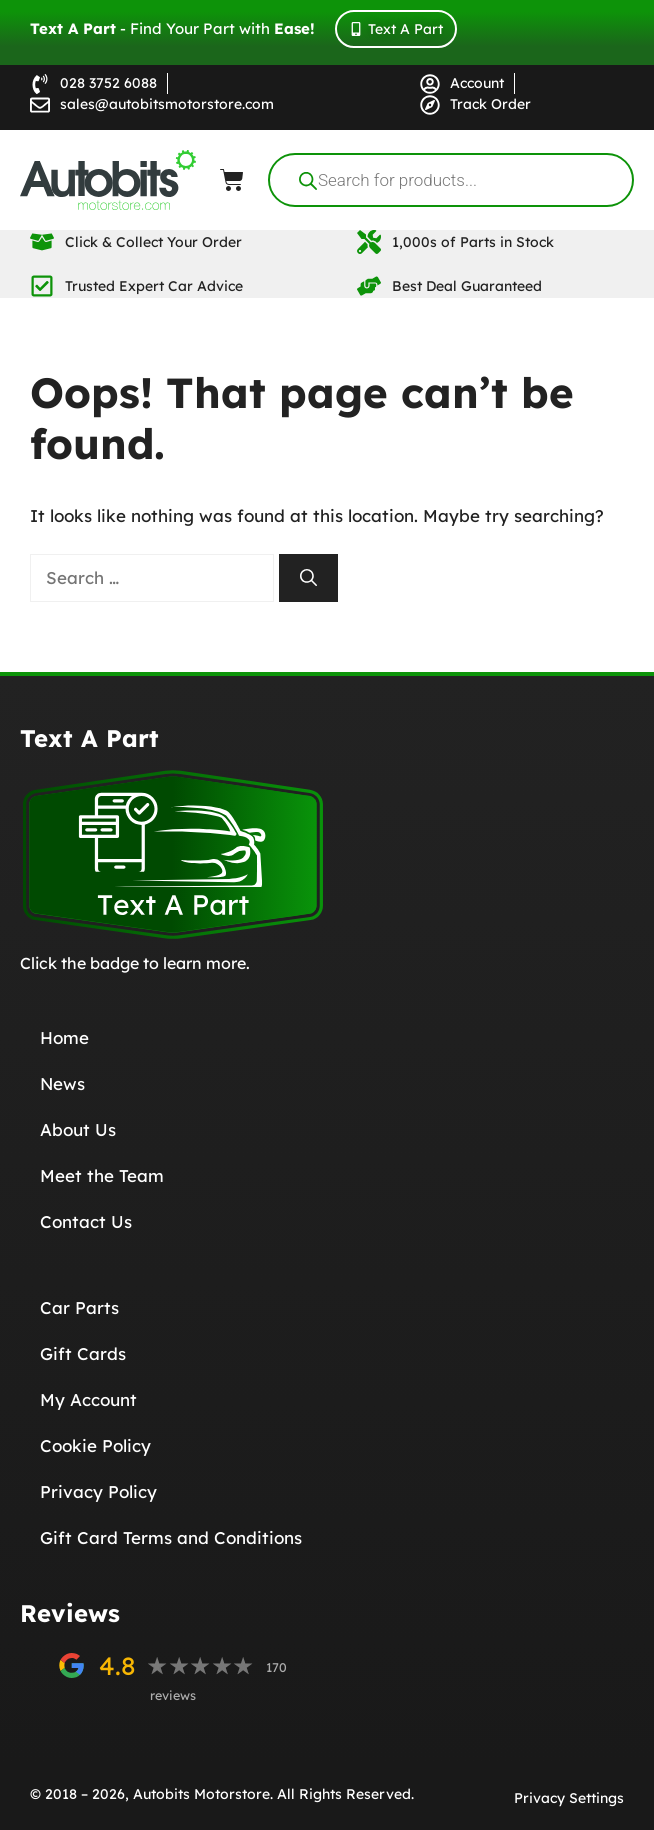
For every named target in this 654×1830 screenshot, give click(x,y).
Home (64, 1037)
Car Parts (79, 1307)
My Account (88, 1399)
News (62, 1083)
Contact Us (86, 1221)
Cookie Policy (95, 1445)
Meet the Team (102, 1175)
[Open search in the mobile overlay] (451, 180)
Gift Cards (83, 1353)
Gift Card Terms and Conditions (171, 1537)
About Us (78, 1129)
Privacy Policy (98, 1491)
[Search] (308, 578)
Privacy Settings (569, 1798)
